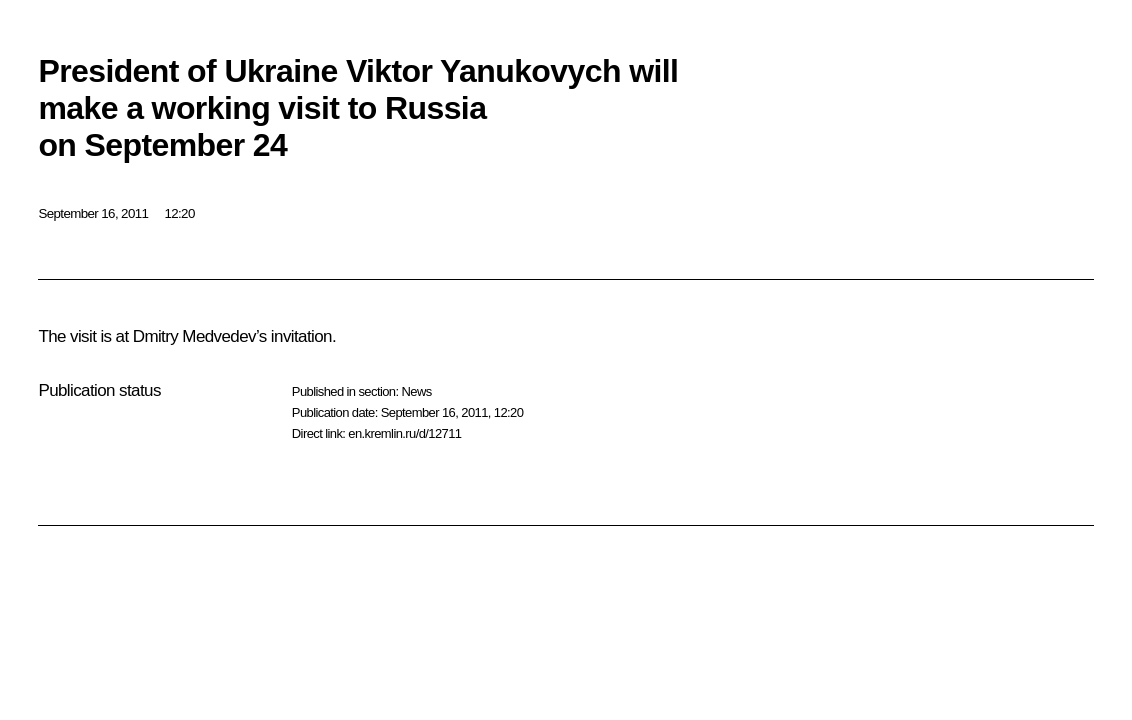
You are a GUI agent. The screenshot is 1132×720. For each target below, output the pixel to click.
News (416, 391)
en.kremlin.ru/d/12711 (404, 433)
